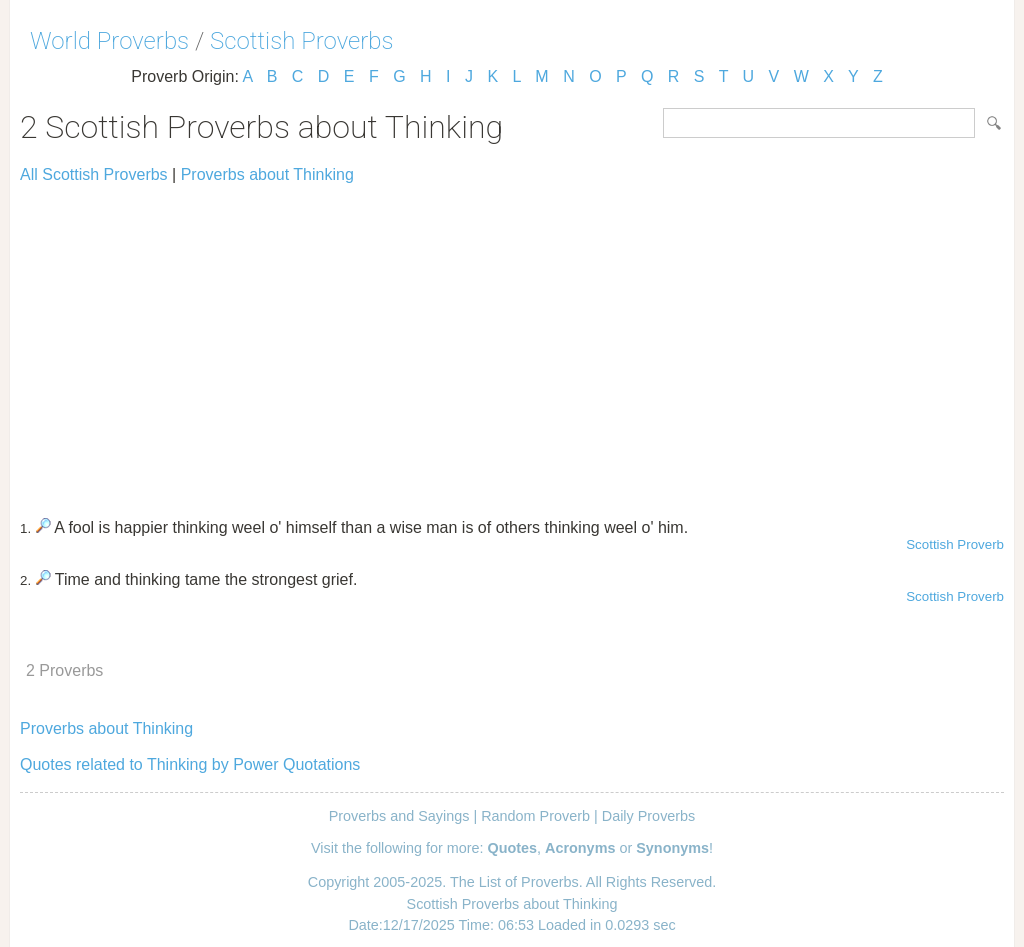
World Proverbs (109, 41)
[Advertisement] (512, 342)
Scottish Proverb (955, 544)
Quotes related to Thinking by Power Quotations (190, 764)
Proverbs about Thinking (267, 174)
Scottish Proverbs (301, 41)
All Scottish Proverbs (94, 174)
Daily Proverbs (649, 816)
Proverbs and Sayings (399, 816)
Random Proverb (535, 816)
